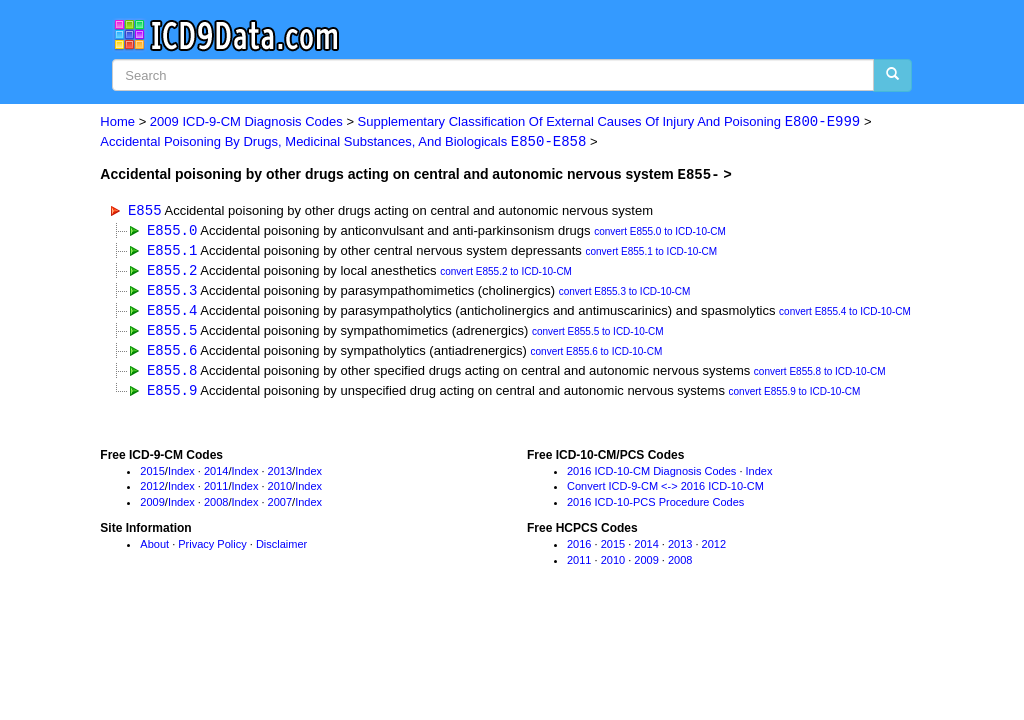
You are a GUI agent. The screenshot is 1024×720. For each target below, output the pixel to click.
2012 (152, 492)
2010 (280, 492)
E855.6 (172, 354)
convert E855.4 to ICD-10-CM (845, 315)
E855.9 (172, 395)
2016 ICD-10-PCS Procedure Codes (655, 508)
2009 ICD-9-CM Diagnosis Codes (246, 122)
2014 (216, 476)
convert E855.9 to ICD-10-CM (795, 397)
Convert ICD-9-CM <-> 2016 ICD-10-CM (665, 492)
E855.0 (172, 230)
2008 (216, 508)
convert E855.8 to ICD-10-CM (820, 376)
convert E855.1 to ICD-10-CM (651, 253)
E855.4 (172, 313)
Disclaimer (281, 550)
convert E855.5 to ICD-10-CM (598, 335)
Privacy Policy (212, 550)
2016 (579, 550)
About (154, 550)
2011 (216, 492)
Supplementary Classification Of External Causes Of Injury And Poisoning (609, 122)
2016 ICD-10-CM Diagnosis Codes (651, 476)
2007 (280, 508)
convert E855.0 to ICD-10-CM (660, 232)
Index (181, 476)
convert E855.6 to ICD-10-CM (597, 356)
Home (117, 122)
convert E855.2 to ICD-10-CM (506, 273)
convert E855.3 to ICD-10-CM (625, 294)
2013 (280, 476)
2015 (152, 476)
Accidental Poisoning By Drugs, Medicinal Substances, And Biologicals (343, 142)
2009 (152, 508)
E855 (145, 210)
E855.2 (172, 271)
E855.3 (172, 292)
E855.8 (172, 374)
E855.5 (172, 333)
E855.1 (172, 251)
